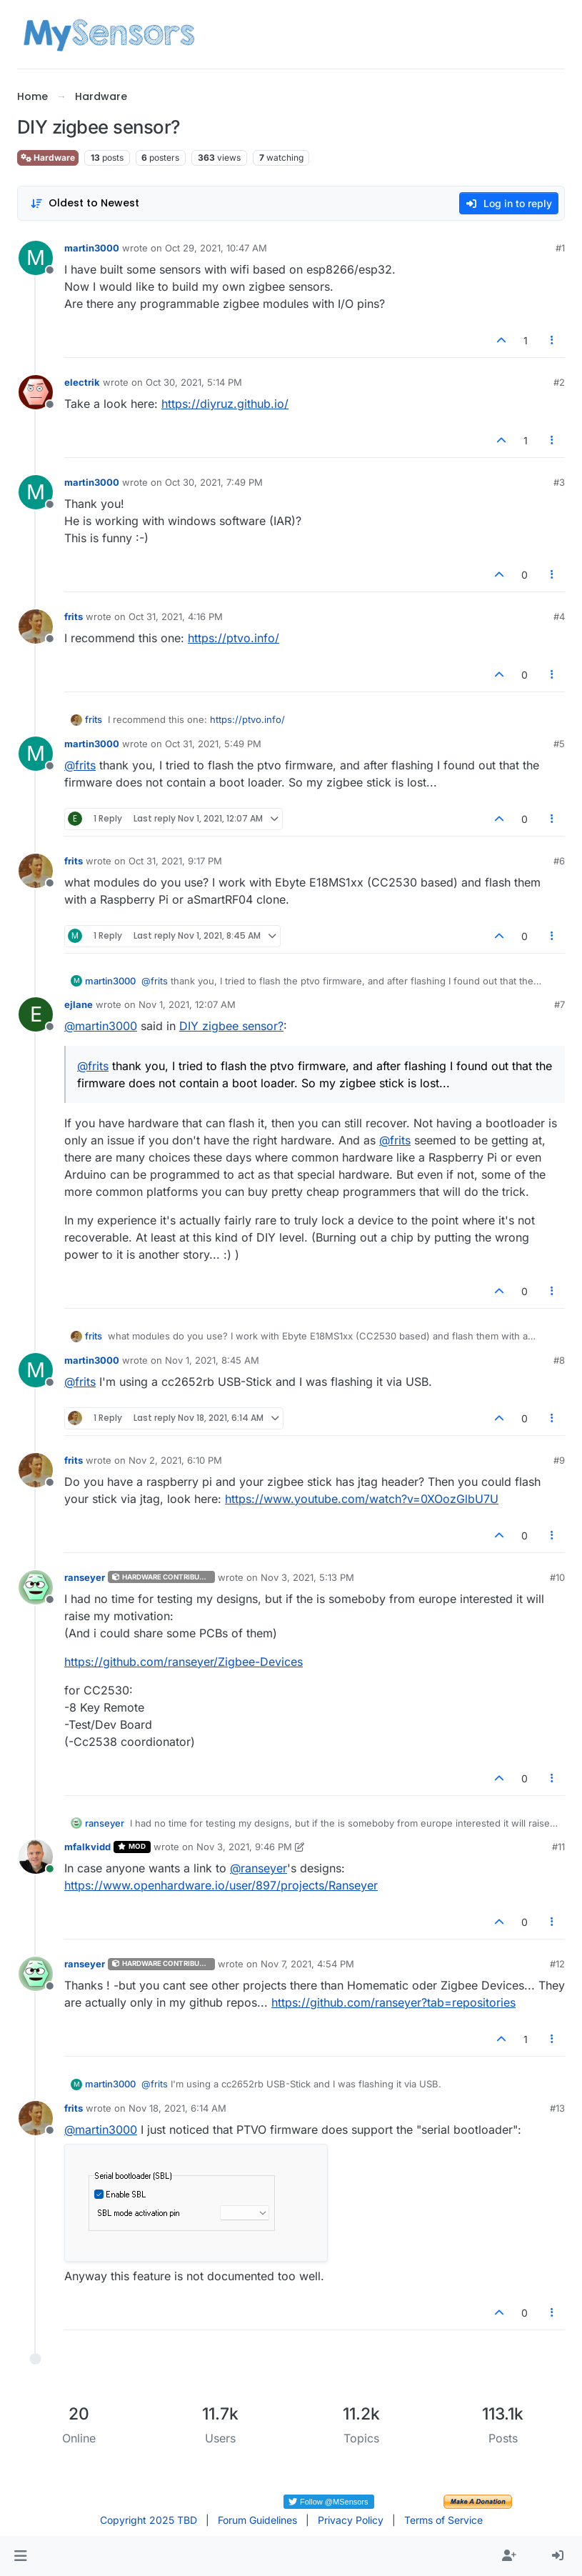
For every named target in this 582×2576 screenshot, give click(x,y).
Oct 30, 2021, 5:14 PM (194, 382)
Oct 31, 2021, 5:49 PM (213, 743)
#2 (559, 382)
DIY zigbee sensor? (231, 1026)
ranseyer (84, 1577)
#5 (559, 743)
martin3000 (91, 248)
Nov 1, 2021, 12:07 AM (187, 1004)
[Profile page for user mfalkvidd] (36, 1856)
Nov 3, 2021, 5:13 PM (307, 1577)
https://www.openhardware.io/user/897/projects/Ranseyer (221, 1885)
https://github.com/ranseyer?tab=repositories (393, 2002)
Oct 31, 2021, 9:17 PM (175, 861)
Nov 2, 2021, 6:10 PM (175, 1460)
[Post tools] (553, 340)
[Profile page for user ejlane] (36, 1014)
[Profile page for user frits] (36, 626)
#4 (559, 616)
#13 (557, 2108)
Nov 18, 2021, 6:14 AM (177, 2108)
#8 (559, 1360)
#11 (558, 1846)
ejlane (78, 1004)
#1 (560, 248)
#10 (557, 1577)
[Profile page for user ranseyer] (36, 1587)
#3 (559, 482)
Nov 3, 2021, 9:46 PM (244, 1846)
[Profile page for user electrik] (36, 392)
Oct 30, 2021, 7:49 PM (214, 482)
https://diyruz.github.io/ (225, 403)
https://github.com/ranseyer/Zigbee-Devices (183, 1661)
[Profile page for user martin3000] (36, 258)
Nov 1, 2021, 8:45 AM (212, 1360)
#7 (559, 1004)
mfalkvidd (87, 1846)
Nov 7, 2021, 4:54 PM (307, 1964)
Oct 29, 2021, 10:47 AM (216, 248)
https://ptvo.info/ (233, 638)
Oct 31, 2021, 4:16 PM (176, 616)
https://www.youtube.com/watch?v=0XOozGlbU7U (361, 1499)
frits (73, 616)
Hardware (48, 157)
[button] (20, 2556)
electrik (82, 382)
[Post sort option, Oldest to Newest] (85, 203)
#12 (557, 1964)
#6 (559, 861)
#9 (559, 1460)
